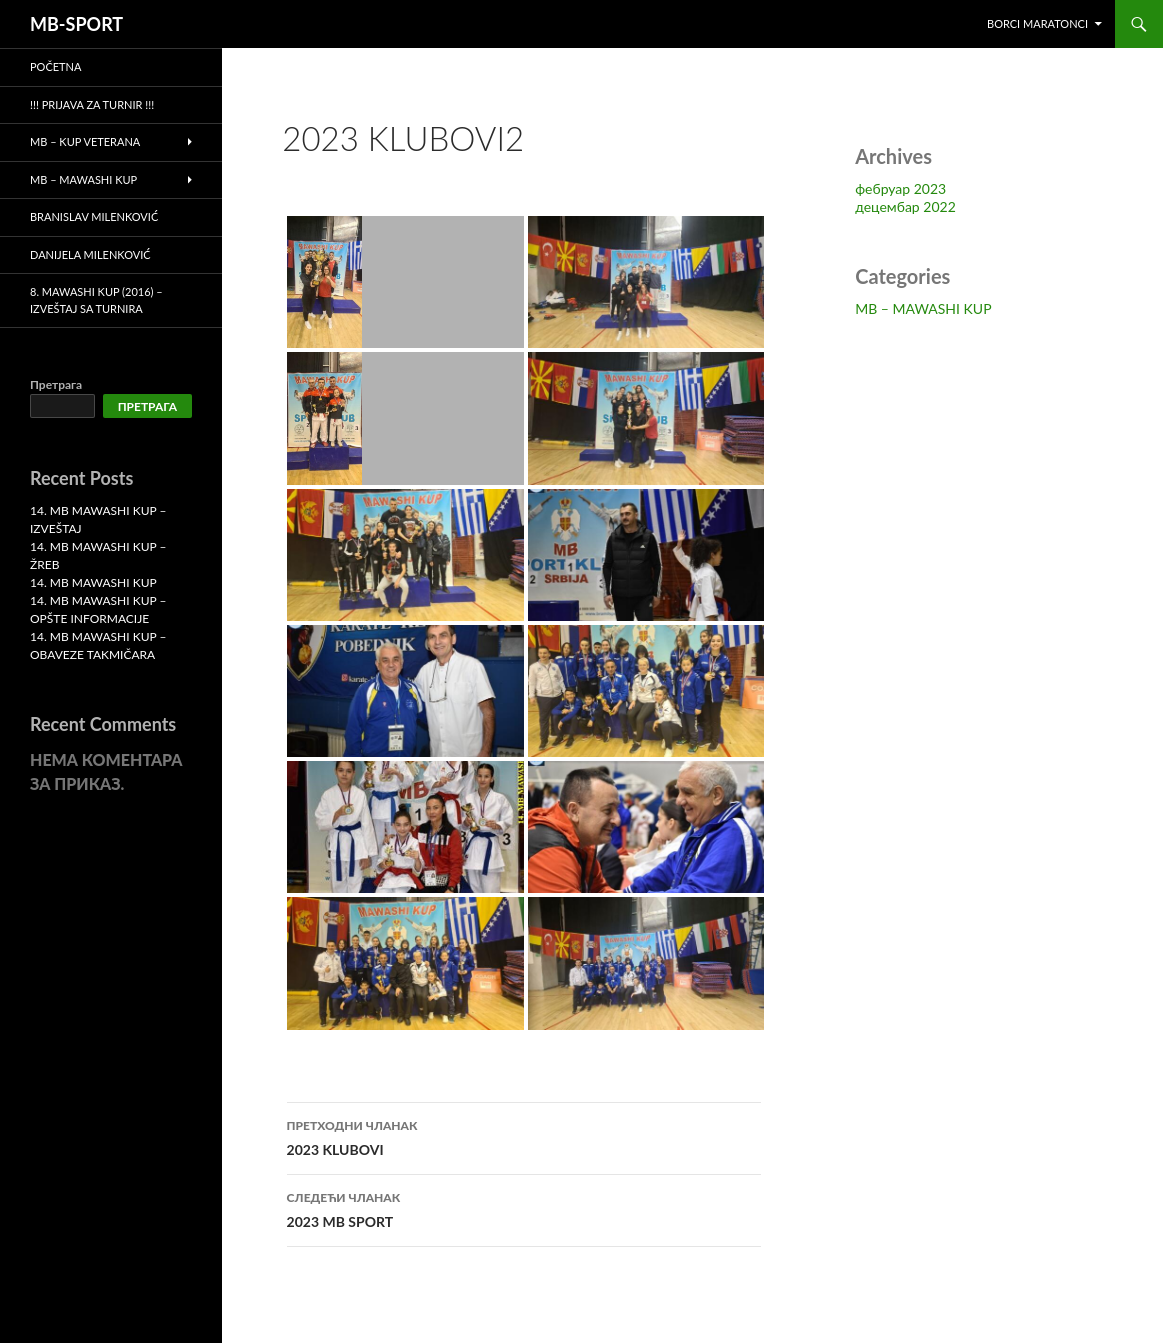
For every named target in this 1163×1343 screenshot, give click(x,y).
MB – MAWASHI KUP (923, 308)
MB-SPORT (76, 24)
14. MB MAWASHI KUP (93, 582)
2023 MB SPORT (524, 1208)
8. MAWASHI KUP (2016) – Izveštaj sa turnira (96, 300)
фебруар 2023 (900, 188)
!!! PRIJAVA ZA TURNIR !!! (92, 104)
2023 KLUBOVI (524, 1136)
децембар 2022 (905, 206)
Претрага (56, 384)
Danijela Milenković (90, 254)
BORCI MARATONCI (1037, 23)
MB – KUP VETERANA (85, 141)
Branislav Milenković (94, 216)
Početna (55, 66)
